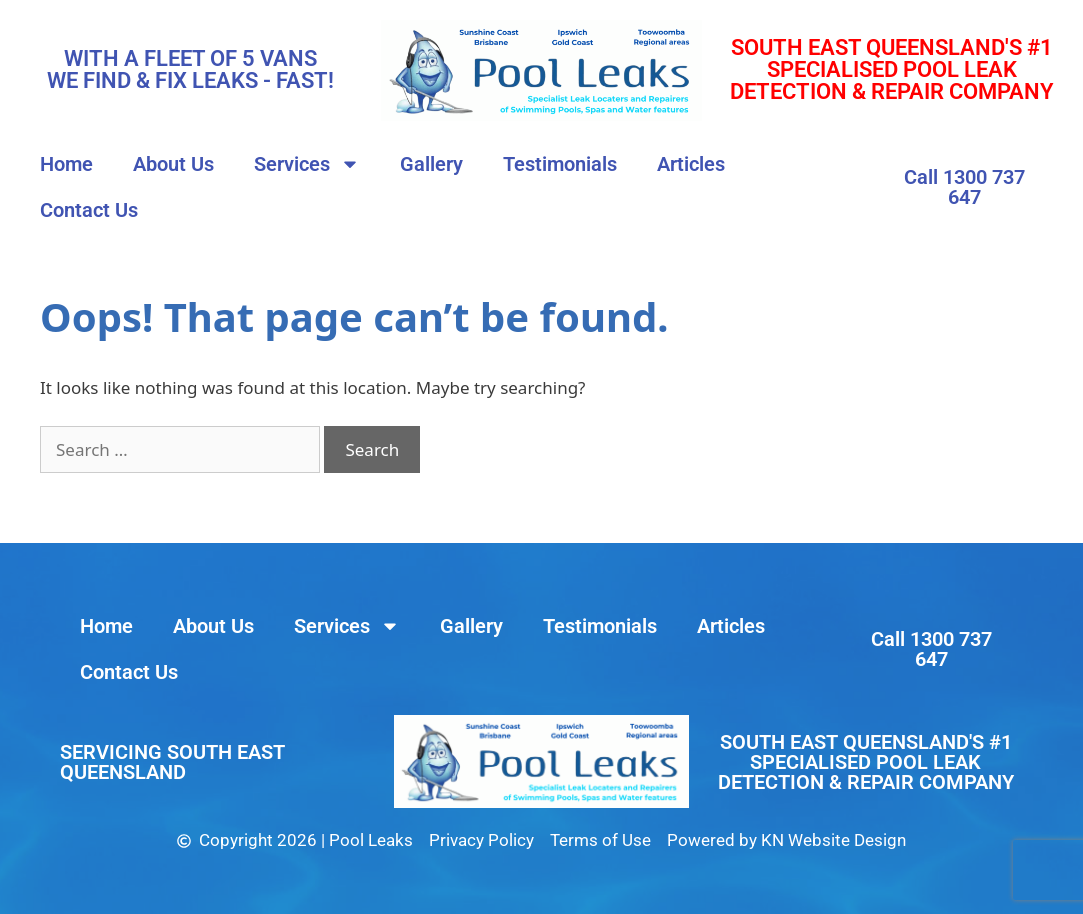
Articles (691, 164)
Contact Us (89, 210)
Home (66, 164)
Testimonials (560, 164)
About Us (173, 164)
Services (307, 164)
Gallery (431, 164)
